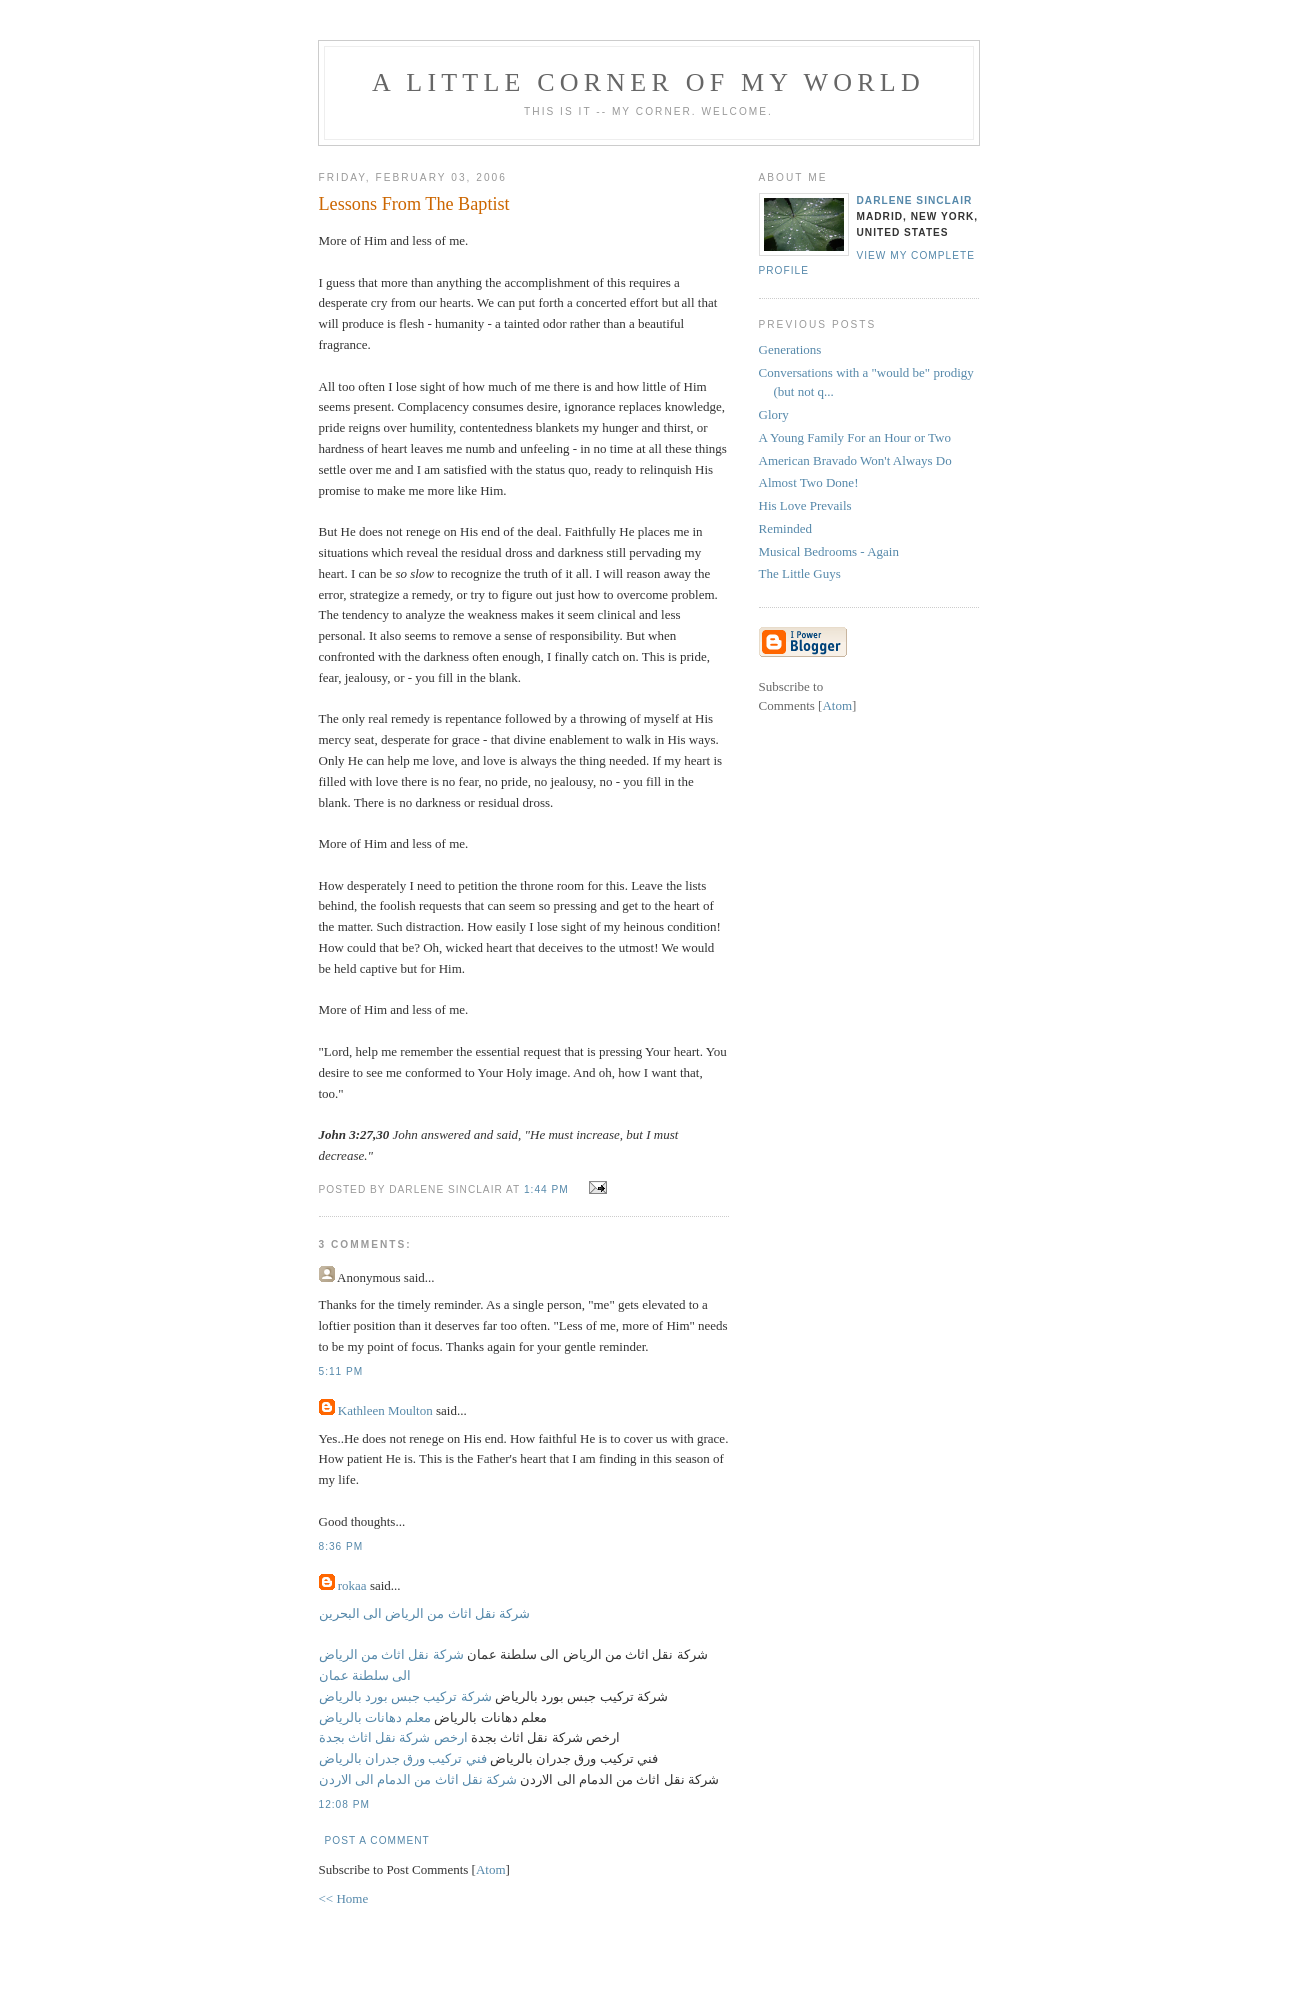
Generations (790, 349)
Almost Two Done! (809, 482)
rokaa (352, 1585)
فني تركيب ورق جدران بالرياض (403, 1758)
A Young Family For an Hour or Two (855, 437)
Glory (774, 414)
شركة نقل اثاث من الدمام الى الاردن (418, 1779)
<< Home (344, 1898)
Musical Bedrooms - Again (829, 551)
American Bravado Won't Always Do (855, 460)
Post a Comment (377, 1840)
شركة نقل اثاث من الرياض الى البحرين (425, 1613)
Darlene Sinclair (915, 200)
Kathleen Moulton (385, 1410)
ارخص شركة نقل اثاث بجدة (393, 1737)
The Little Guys (800, 573)
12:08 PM (344, 1804)
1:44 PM (548, 1189)
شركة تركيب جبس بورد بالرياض (405, 1696)
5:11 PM (341, 1371)
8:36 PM (341, 1546)
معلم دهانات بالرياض (375, 1717)
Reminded (785, 528)
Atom (491, 1869)
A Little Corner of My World (648, 82)
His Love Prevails (805, 505)
